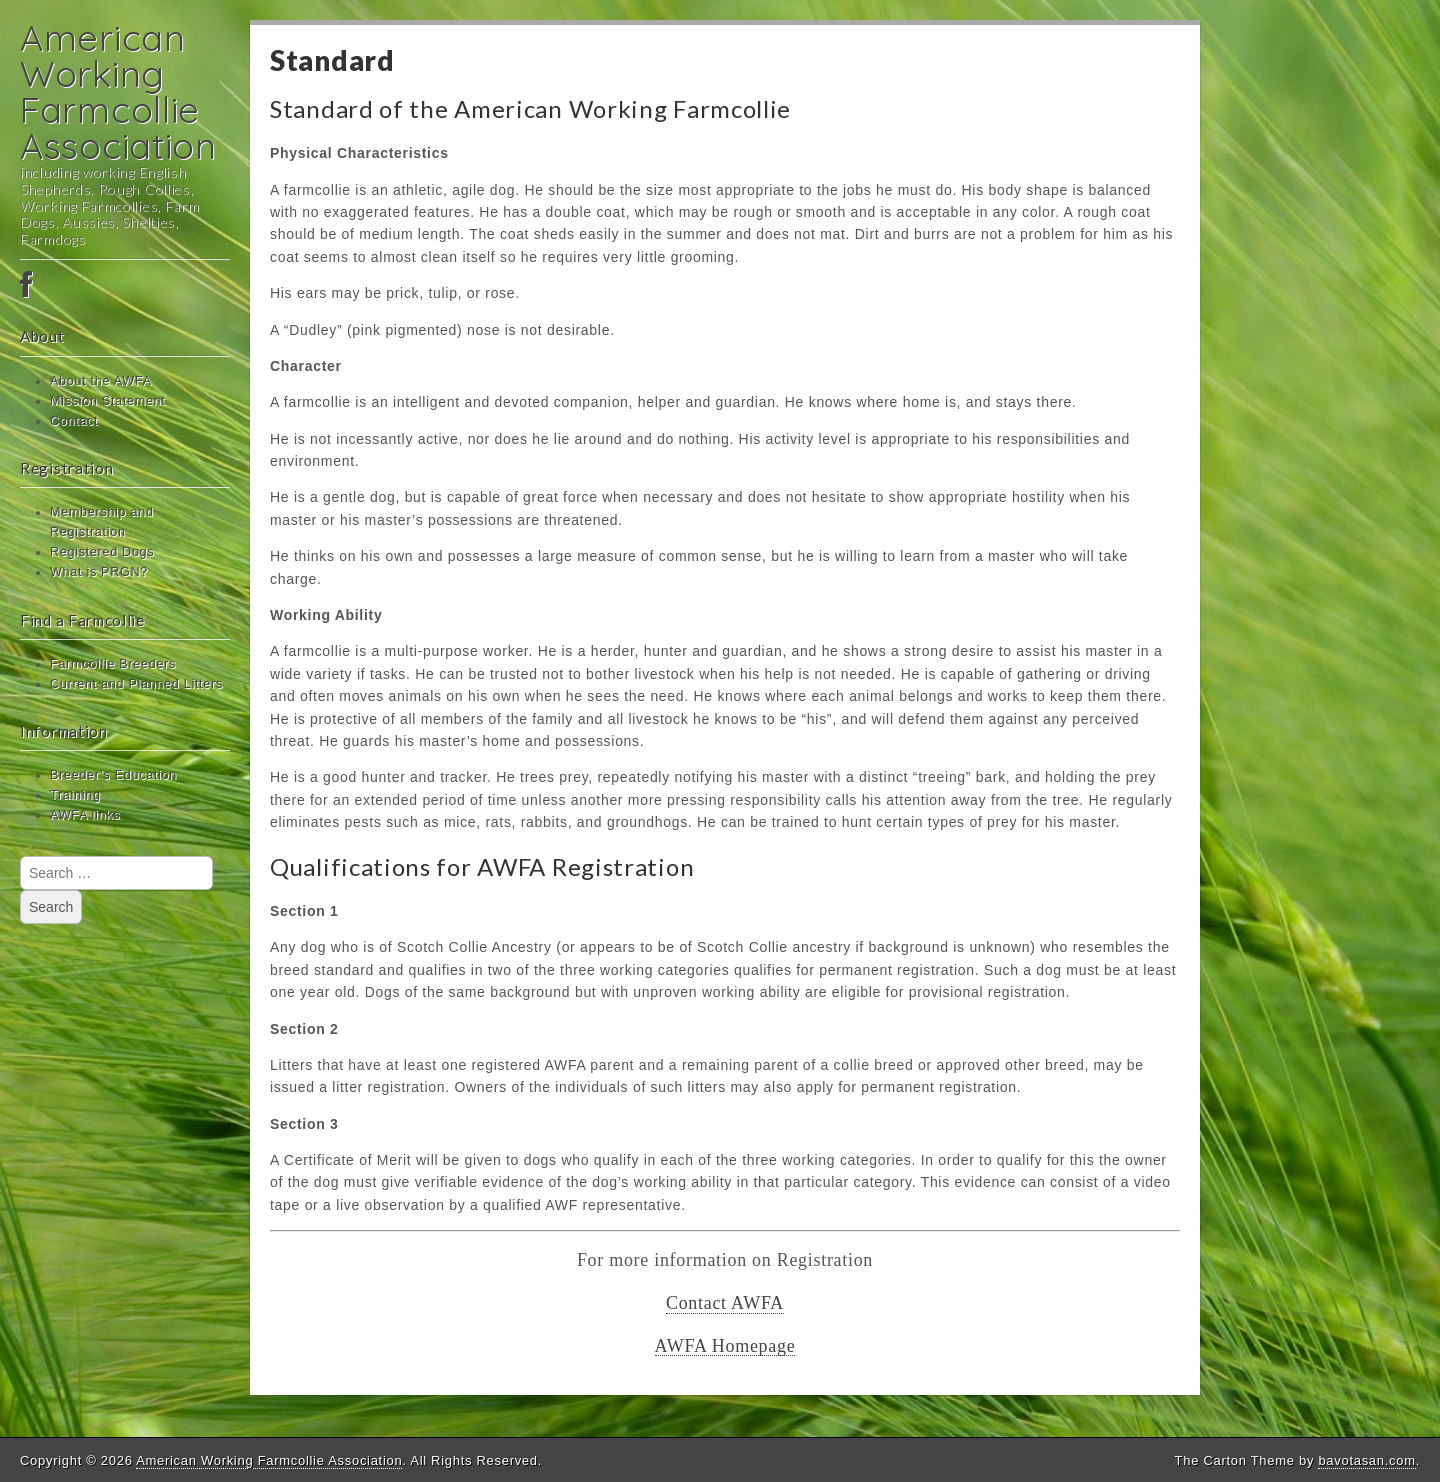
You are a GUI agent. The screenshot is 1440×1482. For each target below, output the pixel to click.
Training (75, 795)
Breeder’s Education (113, 775)
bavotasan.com (1366, 1460)
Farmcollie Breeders (113, 664)
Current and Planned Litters (136, 684)
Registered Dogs (102, 552)
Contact (74, 421)
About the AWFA (101, 381)
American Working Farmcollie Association (118, 91)
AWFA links (85, 815)
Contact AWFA (725, 1303)
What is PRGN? (99, 572)
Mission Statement (108, 401)
